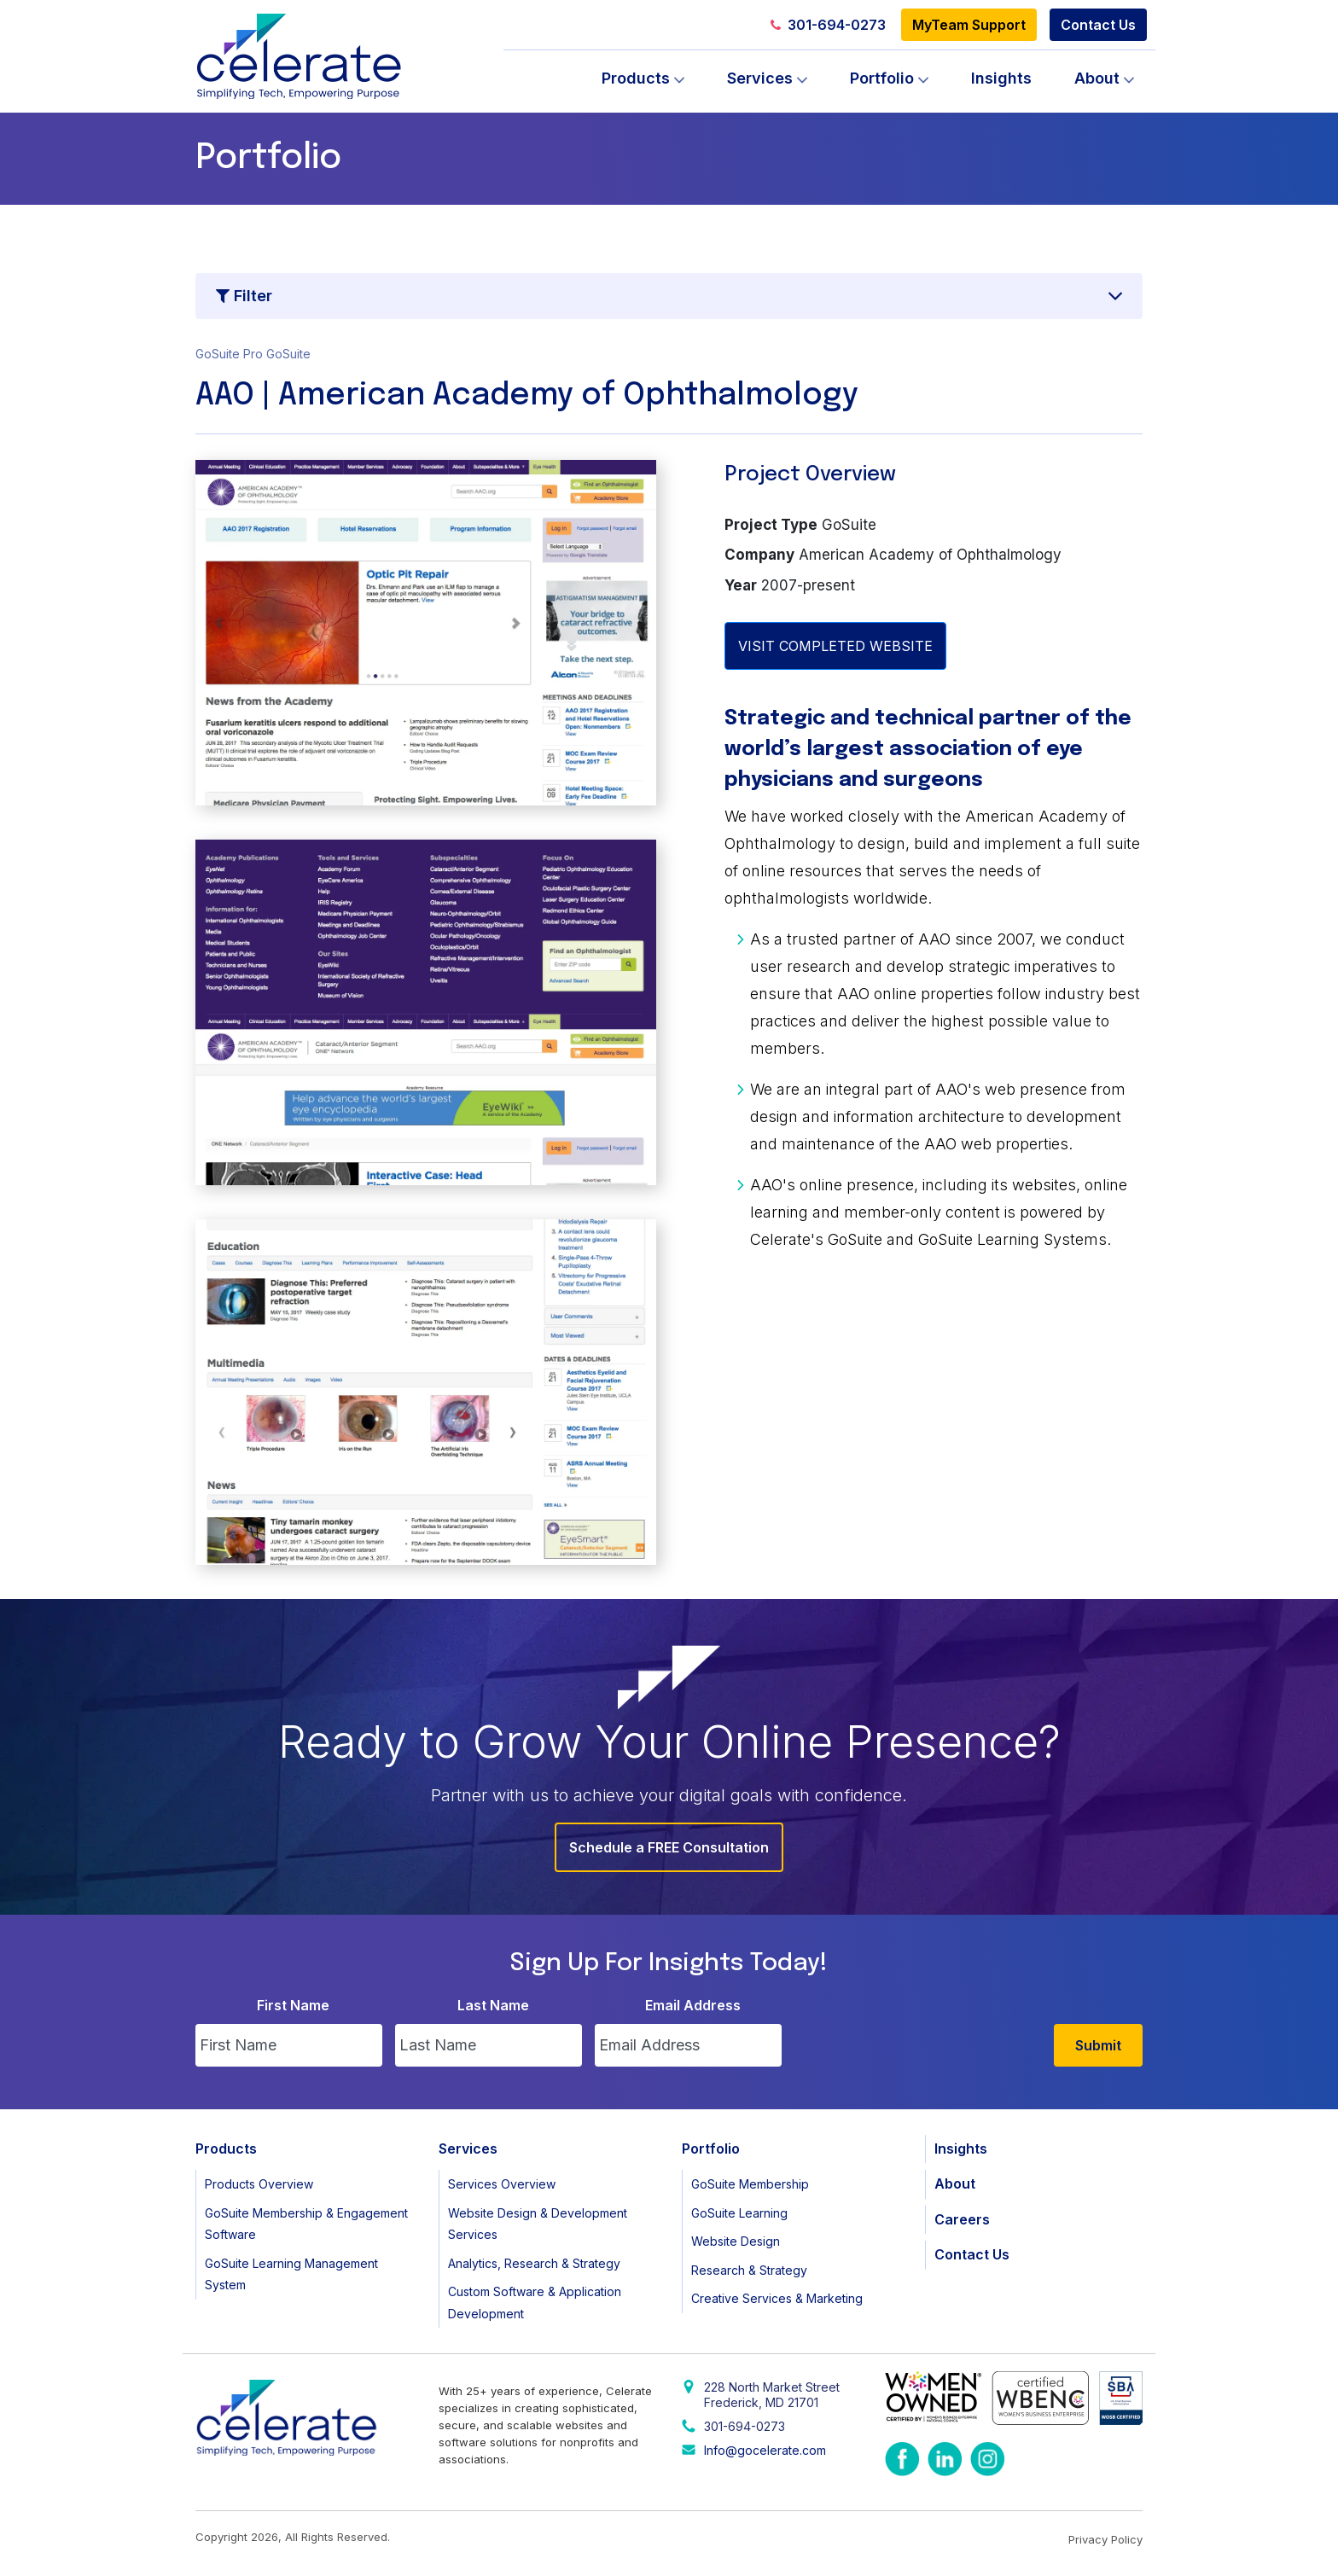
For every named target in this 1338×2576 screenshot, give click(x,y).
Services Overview (502, 2184)
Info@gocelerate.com (765, 2450)
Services (760, 78)
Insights (1001, 78)
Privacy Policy (1105, 2539)
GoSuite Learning (739, 2213)
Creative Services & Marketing (777, 2298)
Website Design (735, 2241)
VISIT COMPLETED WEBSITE (835, 645)
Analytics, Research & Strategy (534, 2263)
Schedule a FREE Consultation (669, 1847)
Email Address (693, 2005)
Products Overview (259, 2184)
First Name (293, 2005)
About (1097, 78)
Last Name (493, 2005)
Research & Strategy (749, 2270)
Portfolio (882, 78)
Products (636, 78)
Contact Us (1098, 24)
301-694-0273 (828, 24)
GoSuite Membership (750, 2184)
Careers (962, 2219)
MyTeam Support (969, 24)
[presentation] (924, 2033)
